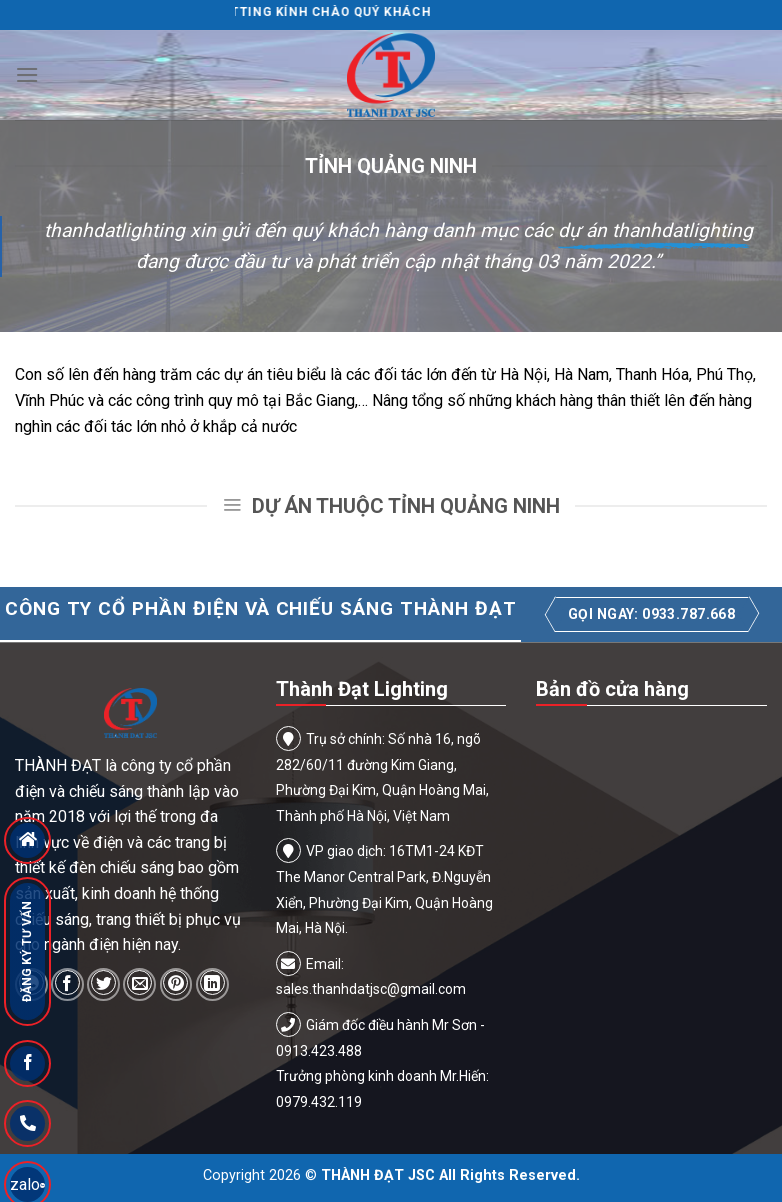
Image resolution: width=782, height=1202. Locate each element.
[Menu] (27, 74)
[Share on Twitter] (103, 984)
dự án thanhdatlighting (655, 230)
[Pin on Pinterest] (176, 984)
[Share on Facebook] (67, 984)
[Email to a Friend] (139, 984)
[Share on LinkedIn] (212, 984)
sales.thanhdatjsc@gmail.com (371, 989)
